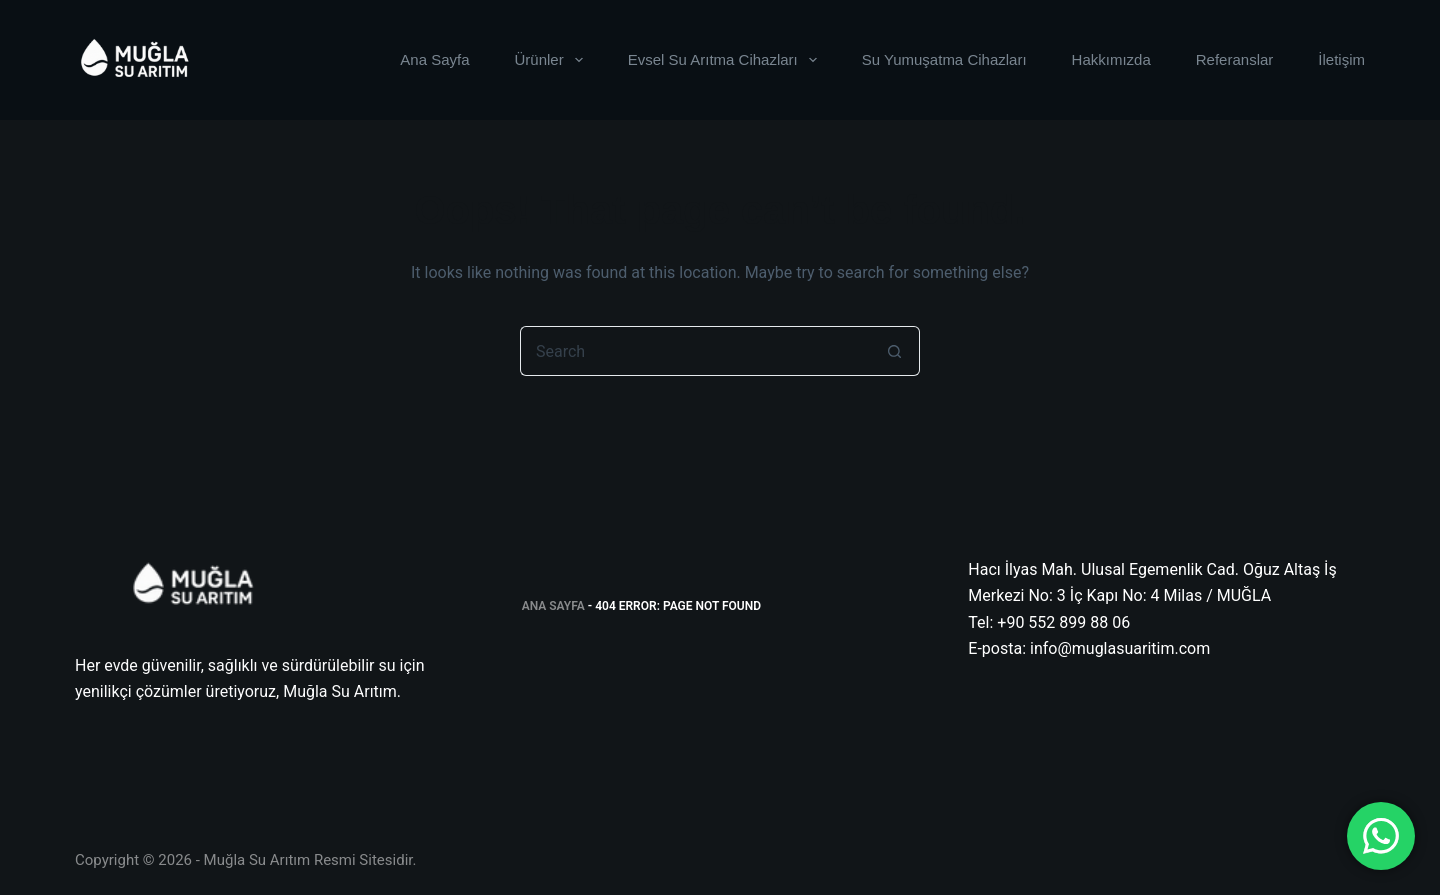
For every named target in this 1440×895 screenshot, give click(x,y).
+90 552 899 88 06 (1063, 622)
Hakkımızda (1111, 59)
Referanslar (1235, 59)
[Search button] (895, 351)
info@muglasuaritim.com (1120, 648)
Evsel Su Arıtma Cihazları (726, 60)
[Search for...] (695, 351)
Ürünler (553, 60)
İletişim (1341, 59)
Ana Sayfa (434, 59)
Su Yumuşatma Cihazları (944, 59)
